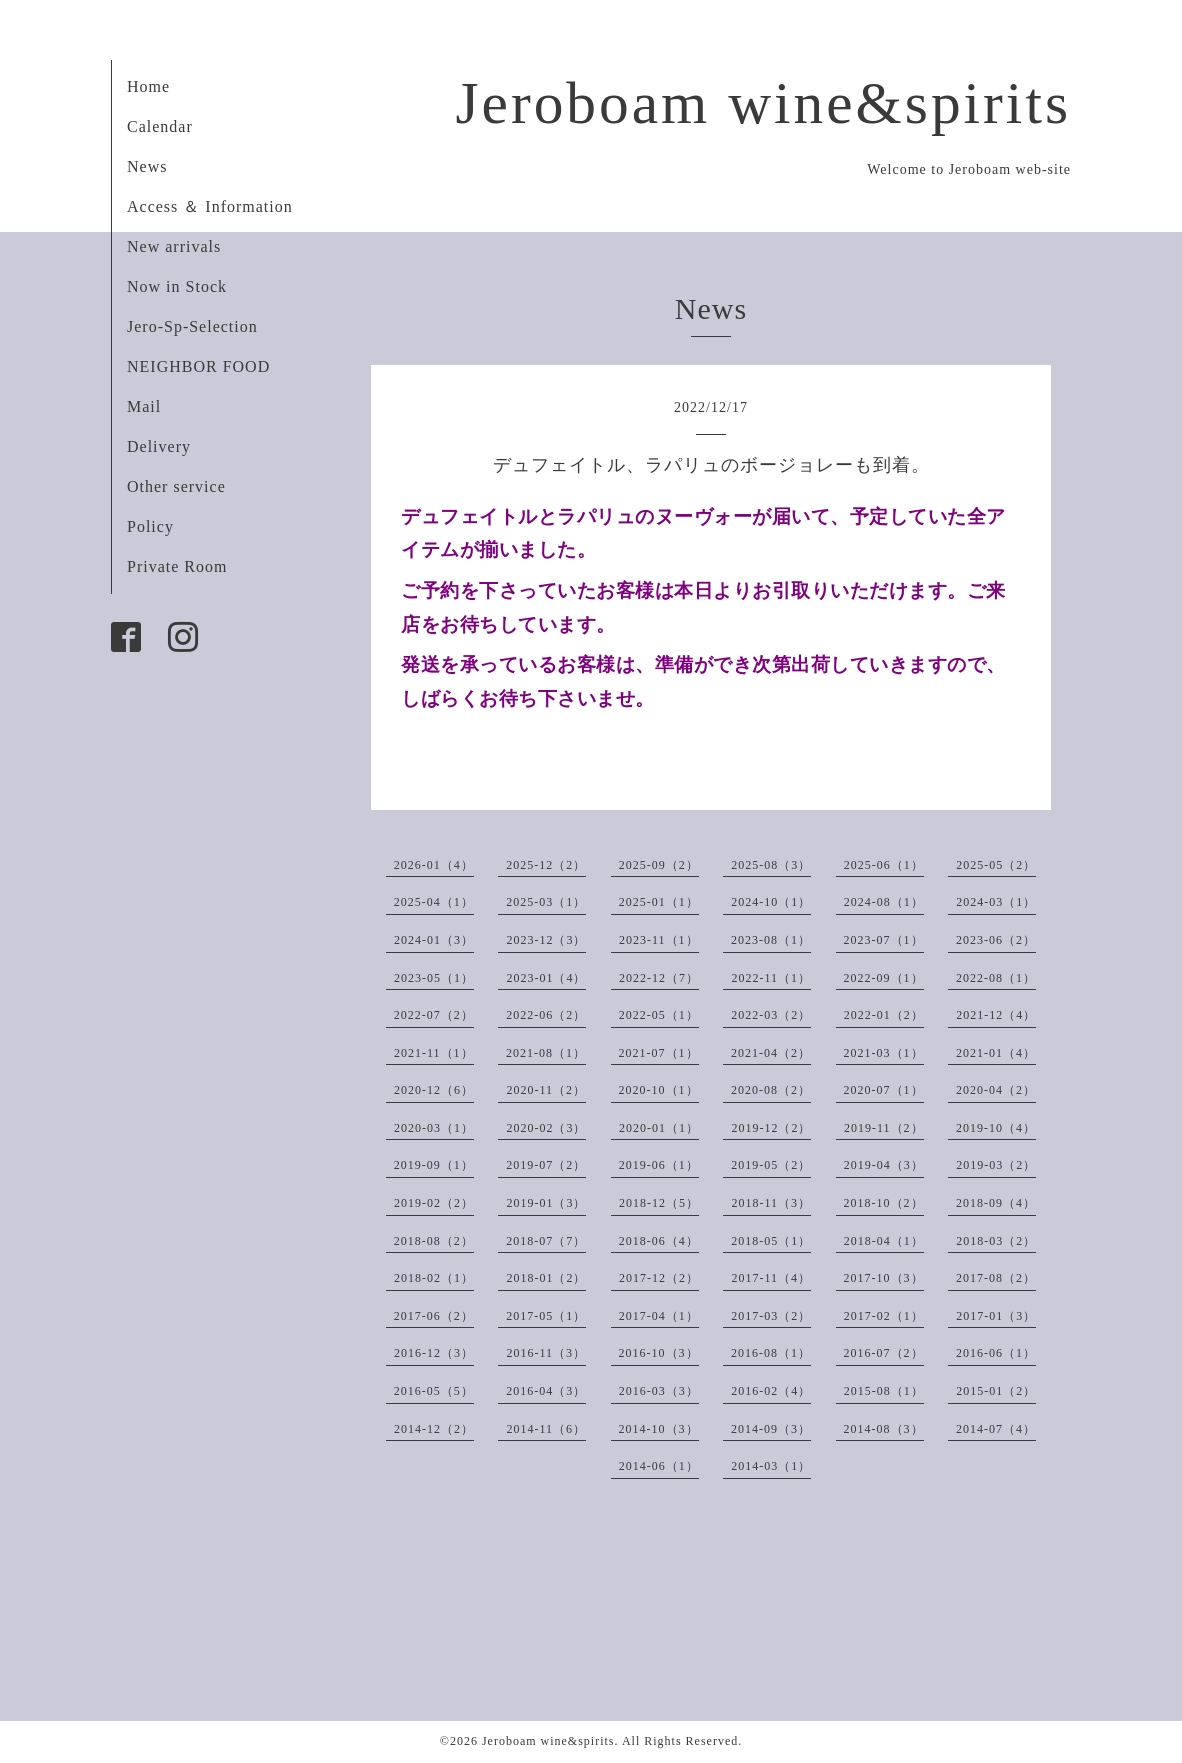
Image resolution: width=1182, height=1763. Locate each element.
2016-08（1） (771, 1353)
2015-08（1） (884, 1391)
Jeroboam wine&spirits (763, 103)
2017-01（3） (996, 1316)
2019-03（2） (996, 1165)
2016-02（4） (771, 1391)
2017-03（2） (771, 1316)
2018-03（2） (996, 1241)
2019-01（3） (546, 1203)
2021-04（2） (771, 1053)
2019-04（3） (884, 1165)
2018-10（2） (884, 1203)
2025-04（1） (434, 902)
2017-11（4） (771, 1278)
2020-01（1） (659, 1128)
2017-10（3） (884, 1278)
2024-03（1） (996, 902)
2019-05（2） (771, 1165)
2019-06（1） (659, 1165)
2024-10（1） (771, 902)
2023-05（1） (434, 978)
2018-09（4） (996, 1203)
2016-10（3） (659, 1353)
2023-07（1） (884, 940)
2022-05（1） (659, 1015)
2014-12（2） (434, 1429)
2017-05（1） (546, 1316)
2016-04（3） (546, 1391)
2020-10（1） (659, 1090)
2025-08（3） (771, 865)
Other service (176, 486)
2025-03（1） (546, 902)
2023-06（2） (996, 940)
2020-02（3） (546, 1128)
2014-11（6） (546, 1429)
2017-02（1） (884, 1316)
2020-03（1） (434, 1128)
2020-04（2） (996, 1090)
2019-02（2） (434, 1203)
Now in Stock (177, 286)
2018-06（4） (659, 1241)
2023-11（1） (659, 940)
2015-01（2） (996, 1391)
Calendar (160, 126)
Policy (150, 526)
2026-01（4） (434, 865)
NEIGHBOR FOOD (198, 366)
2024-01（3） (434, 940)
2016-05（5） (434, 1391)
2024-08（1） (884, 902)
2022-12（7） (659, 978)
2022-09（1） (884, 978)
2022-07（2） (434, 1015)
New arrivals (174, 246)
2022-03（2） (771, 1015)
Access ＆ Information (210, 206)
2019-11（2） (884, 1128)
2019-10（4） (996, 1128)
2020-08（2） (771, 1090)
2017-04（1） (659, 1316)
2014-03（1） (771, 1466)
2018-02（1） (434, 1278)
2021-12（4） (996, 1015)
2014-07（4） (996, 1429)
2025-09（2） (659, 865)
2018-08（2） (434, 1241)
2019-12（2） (771, 1128)
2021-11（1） (434, 1053)
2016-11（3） (546, 1353)
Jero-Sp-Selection (192, 326)
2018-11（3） (771, 1203)
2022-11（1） (771, 978)
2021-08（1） (546, 1053)
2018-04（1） (884, 1241)
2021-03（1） (884, 1053)
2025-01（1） (659, 902)
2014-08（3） (884, 1429)
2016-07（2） (884, 1353)
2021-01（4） (996, 1053)
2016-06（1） (996, 1353)
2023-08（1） (771, 940)
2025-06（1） (884, 865)
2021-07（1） (659, 1053)
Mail (144, 406)
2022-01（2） (884, 1015)
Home (148, 86)
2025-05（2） (996, 865)
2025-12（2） (546, 865)
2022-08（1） (996, 978)
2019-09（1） (434, 1165)
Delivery (159, 446)
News (147, 166)
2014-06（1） (659, 1466)
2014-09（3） (771, 1429)
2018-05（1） (771, 1241)
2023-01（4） (546, 978)
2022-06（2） (546, 1015)
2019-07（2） (546, 1165)
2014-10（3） (659, 1429)
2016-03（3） (659, 1391)
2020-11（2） (546, 1090)
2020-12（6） (434, 1090)
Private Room (177, 566)
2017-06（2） (434, 1316)
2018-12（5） (659, 1203)
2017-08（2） (996, 1278)
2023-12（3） (546, 940)
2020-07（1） (884, 1090)
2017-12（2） (659, 1278)
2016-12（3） (434, 1353)
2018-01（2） (546, 1278)
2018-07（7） (546, 1241)
